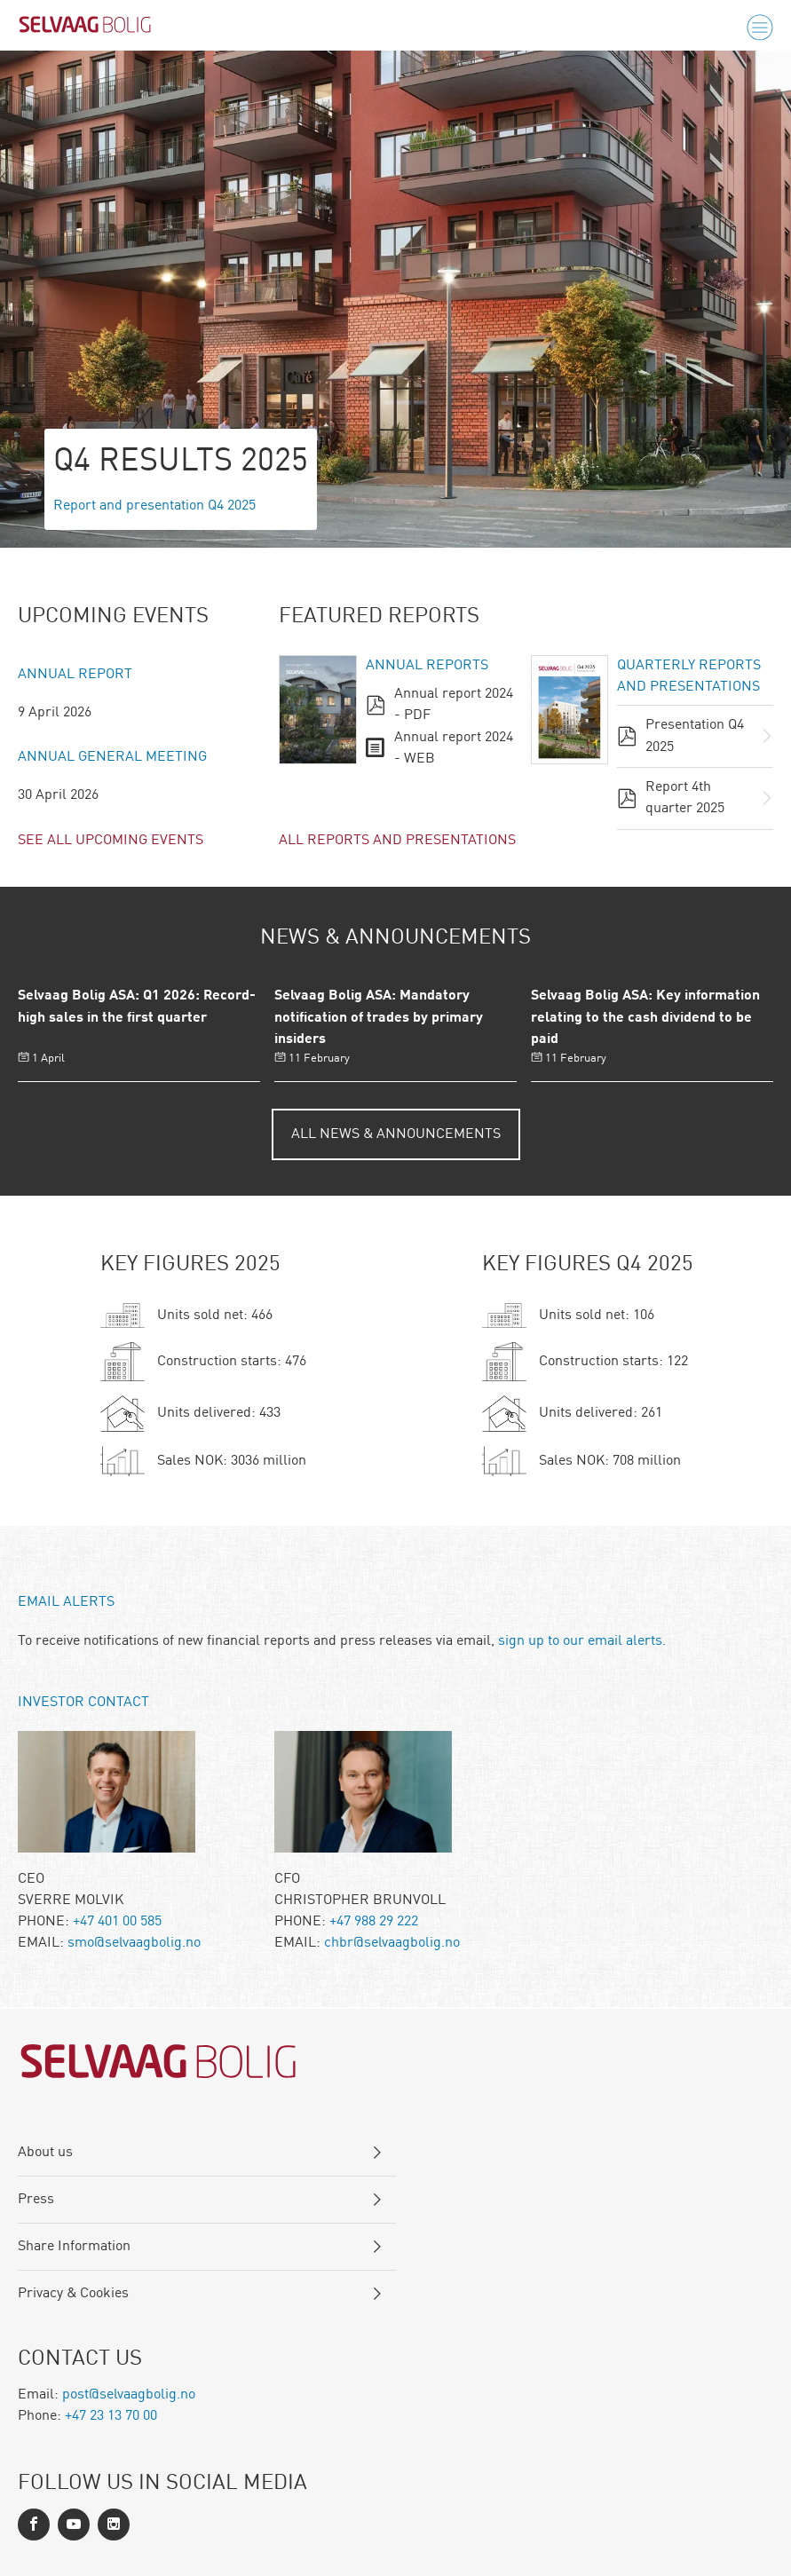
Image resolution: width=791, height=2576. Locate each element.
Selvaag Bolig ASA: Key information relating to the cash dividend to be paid (645, 1018)
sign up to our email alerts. (582, 1641)
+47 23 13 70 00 (111, 2416)
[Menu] (760, 28)
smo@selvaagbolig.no (134, 1943)
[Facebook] (34, 2524)
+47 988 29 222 (373, 1922)
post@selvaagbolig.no (128, 2395)
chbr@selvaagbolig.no (392, 1943)
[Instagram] (114, 2524)
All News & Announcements (396, 1134)
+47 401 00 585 (117, 1922)
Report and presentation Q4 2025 (154, 506)
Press (36, 2200)
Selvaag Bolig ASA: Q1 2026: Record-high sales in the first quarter (137, 1006)
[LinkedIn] (74, 2524)
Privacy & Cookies (73, 2294)
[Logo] (85, 28)
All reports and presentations (397, 841)
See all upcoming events (110, 841)
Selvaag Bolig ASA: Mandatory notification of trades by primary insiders (378, 1018)
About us (45, 2152)
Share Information (74, 2247)
